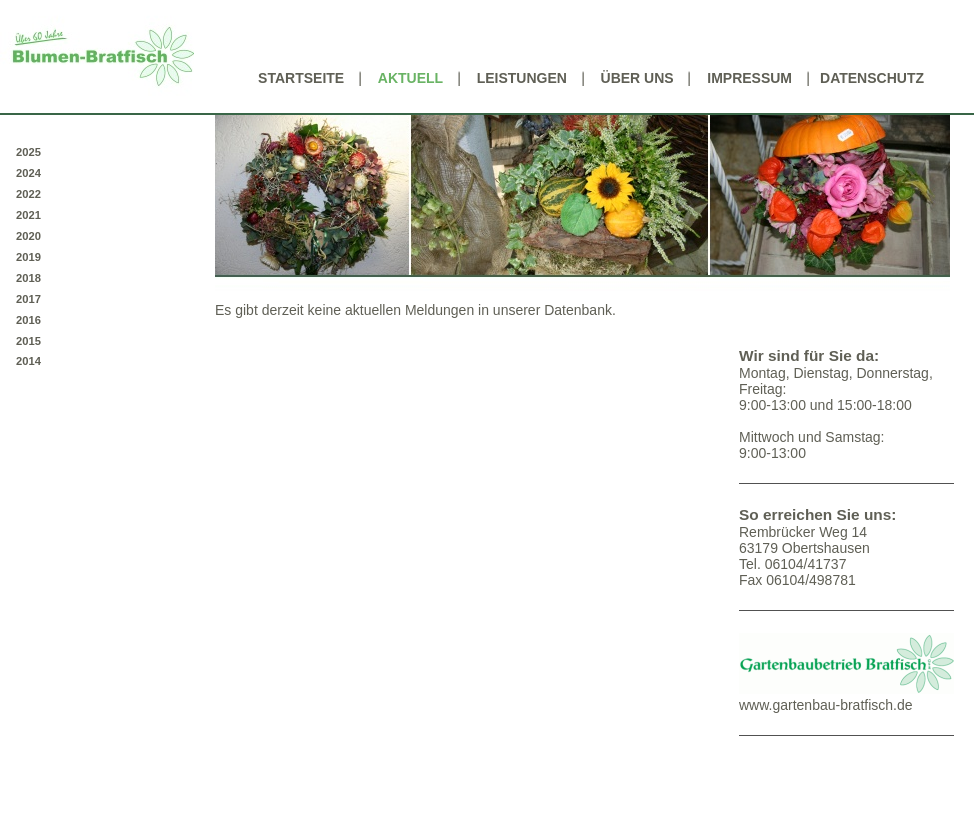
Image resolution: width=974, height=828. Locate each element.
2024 (28, 173)
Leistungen (522, 78)
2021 (28, 215)
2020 (28, 236)
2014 (28, 361)
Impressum (749, 78)
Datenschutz (872, 78)
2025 (28, 152)
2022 (28, 194)
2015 (28, 341)
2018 (28, 278)
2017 (28, 299)
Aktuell (410, 78)
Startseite (301, 78)
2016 (28, 320)
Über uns (637, 78)
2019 (28, 257)
